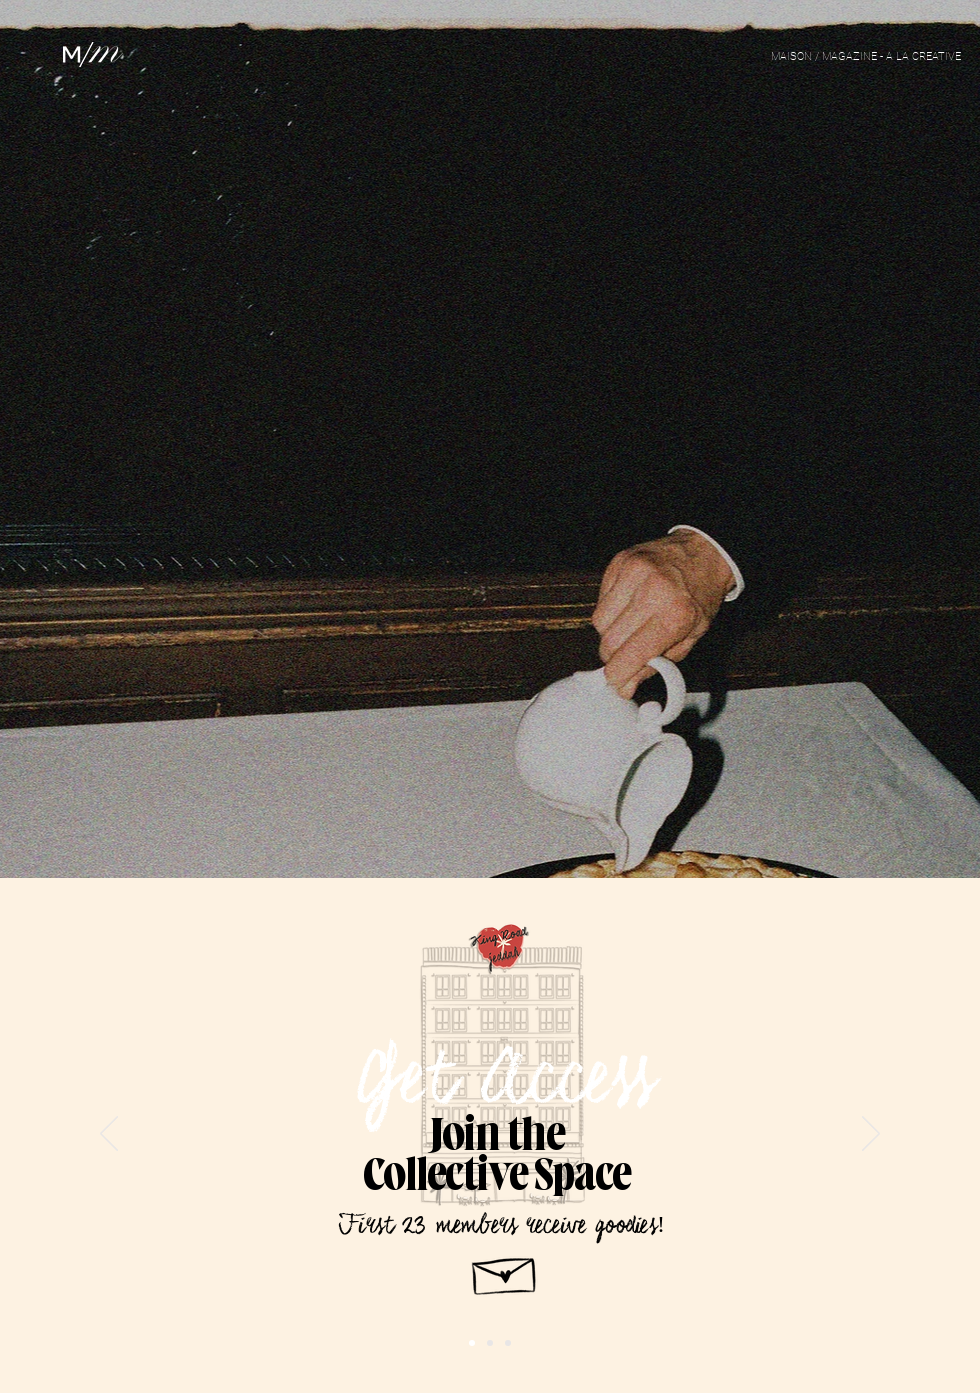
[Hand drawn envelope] (505, 1271)
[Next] (871, 1135)
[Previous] (109, 1135)
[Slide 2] (490, 1343)
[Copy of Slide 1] (472, 1343)
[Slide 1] (508, 1343)
